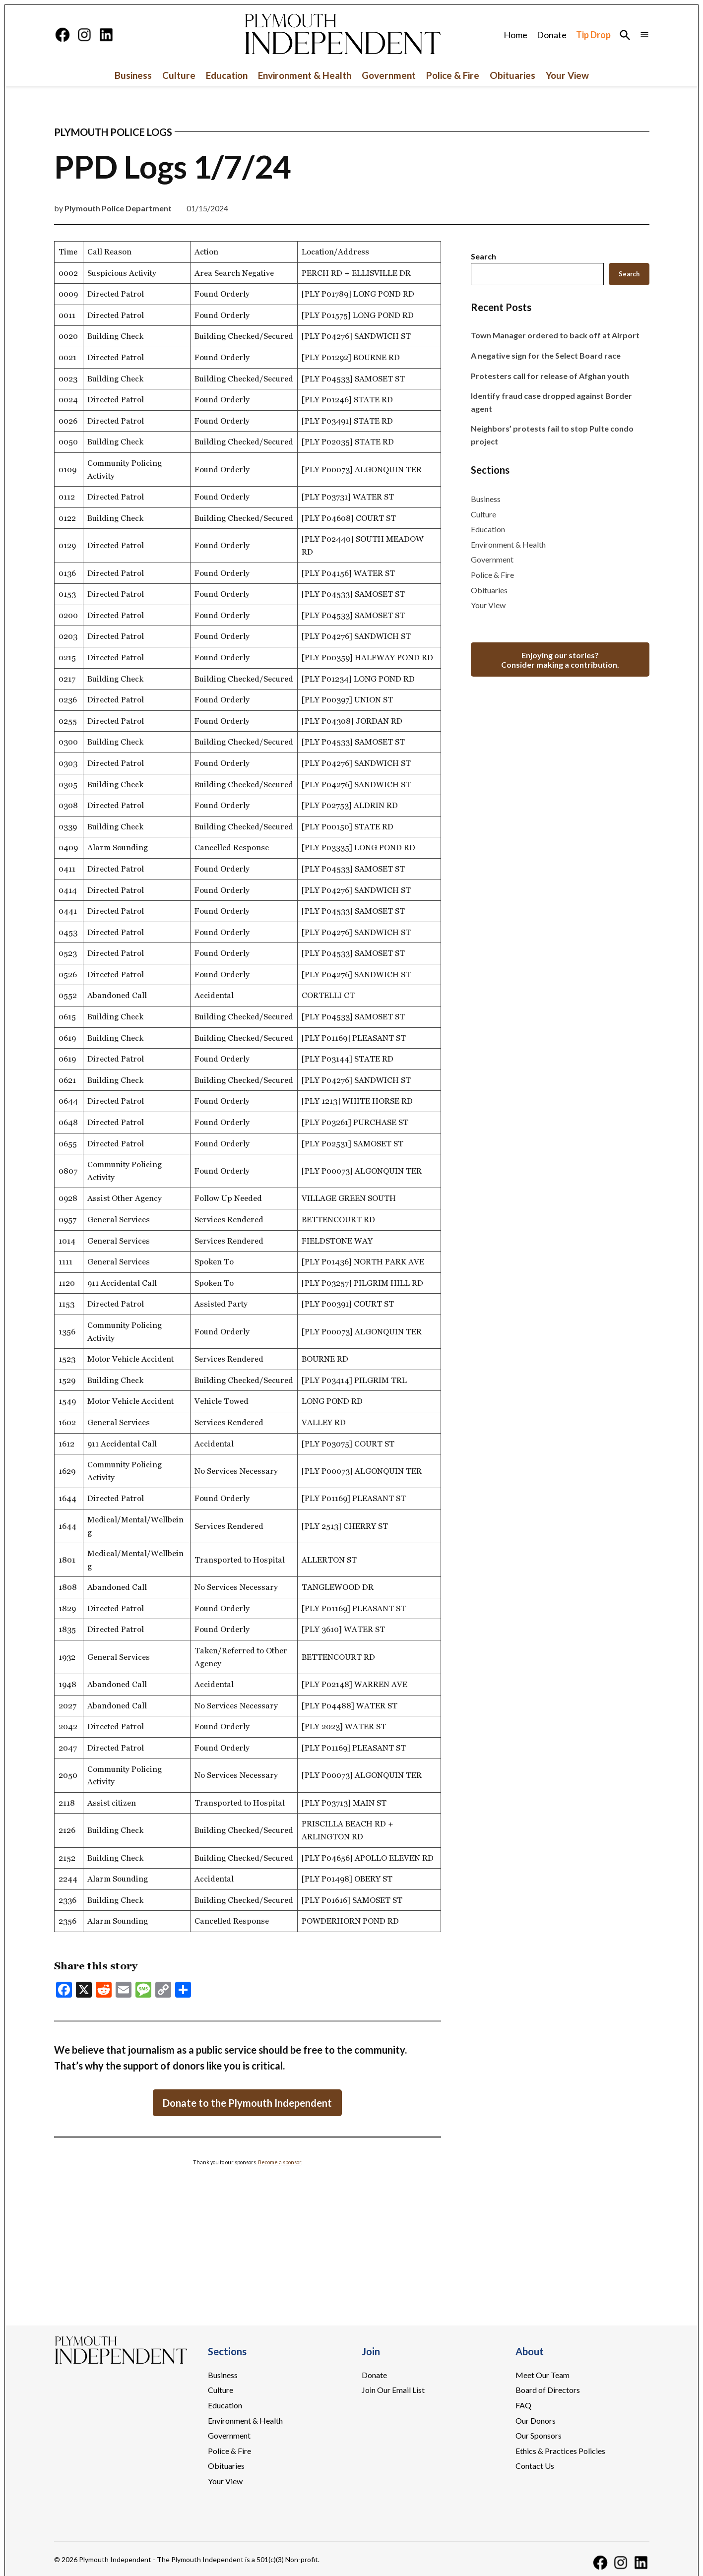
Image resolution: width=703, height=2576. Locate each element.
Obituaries (512, 75)
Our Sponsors (538, 2435)
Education (227, 75)
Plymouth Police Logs (113, 132)
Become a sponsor (279, 2162)
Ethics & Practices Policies (560, 2450)
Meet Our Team (542, 2375)
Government (389, 75)
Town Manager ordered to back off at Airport (555, 335)
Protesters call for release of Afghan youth (550, 375)
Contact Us (534, 2465)
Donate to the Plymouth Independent (247, 2103)
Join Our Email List (393, 2389)
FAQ (523, 2405)
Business (133, 75)
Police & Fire (452, 75)
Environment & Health (304, 75)
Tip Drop (593, 34)
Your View (567, 75)
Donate (552, 34)
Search (483, 256)
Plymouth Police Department (118, 208)
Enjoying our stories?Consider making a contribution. (560, 659)
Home (515, 34)
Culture (178, 75)
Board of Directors (547, 2389)
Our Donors (535, 2420)
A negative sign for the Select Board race (546, 355)
